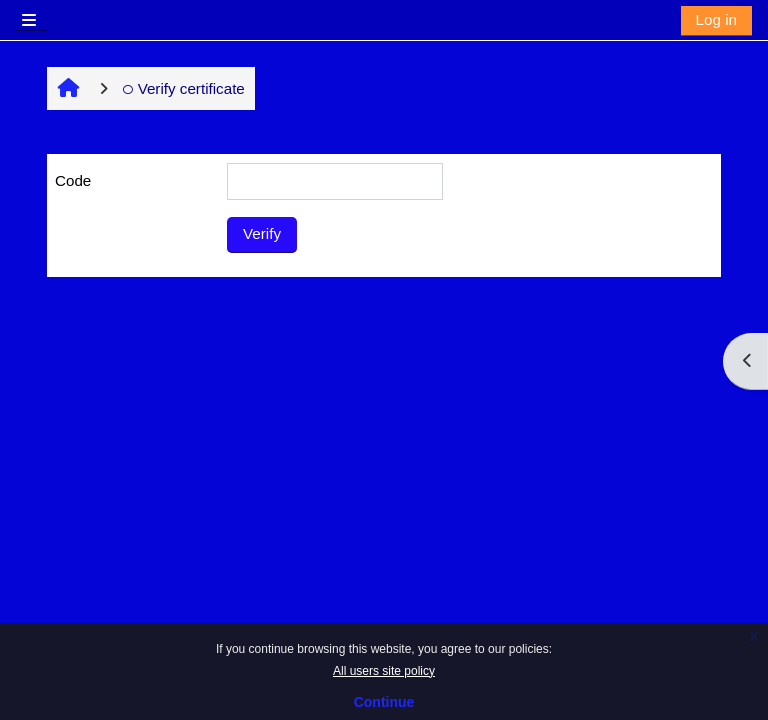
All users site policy (384, 671)
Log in (716, 19)
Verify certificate (183, 88)
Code (73, 180)
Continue (384, 702)
